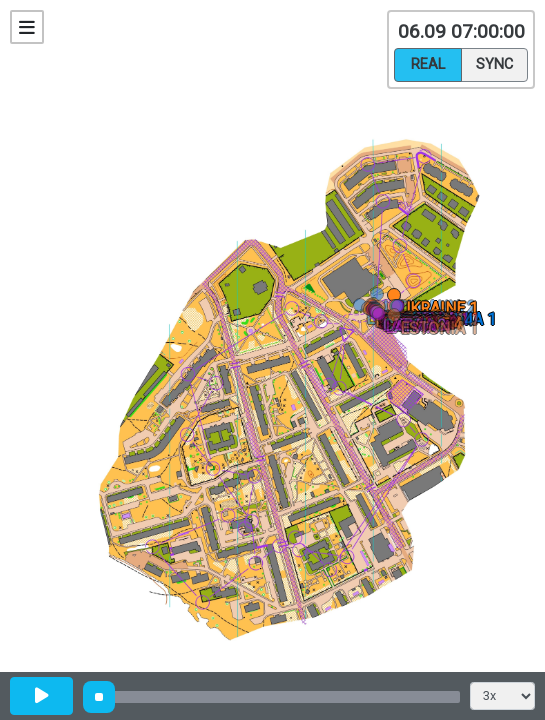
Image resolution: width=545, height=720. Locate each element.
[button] (380, 297)
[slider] (99, 697)
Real (428, 63)
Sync (494, 63)
